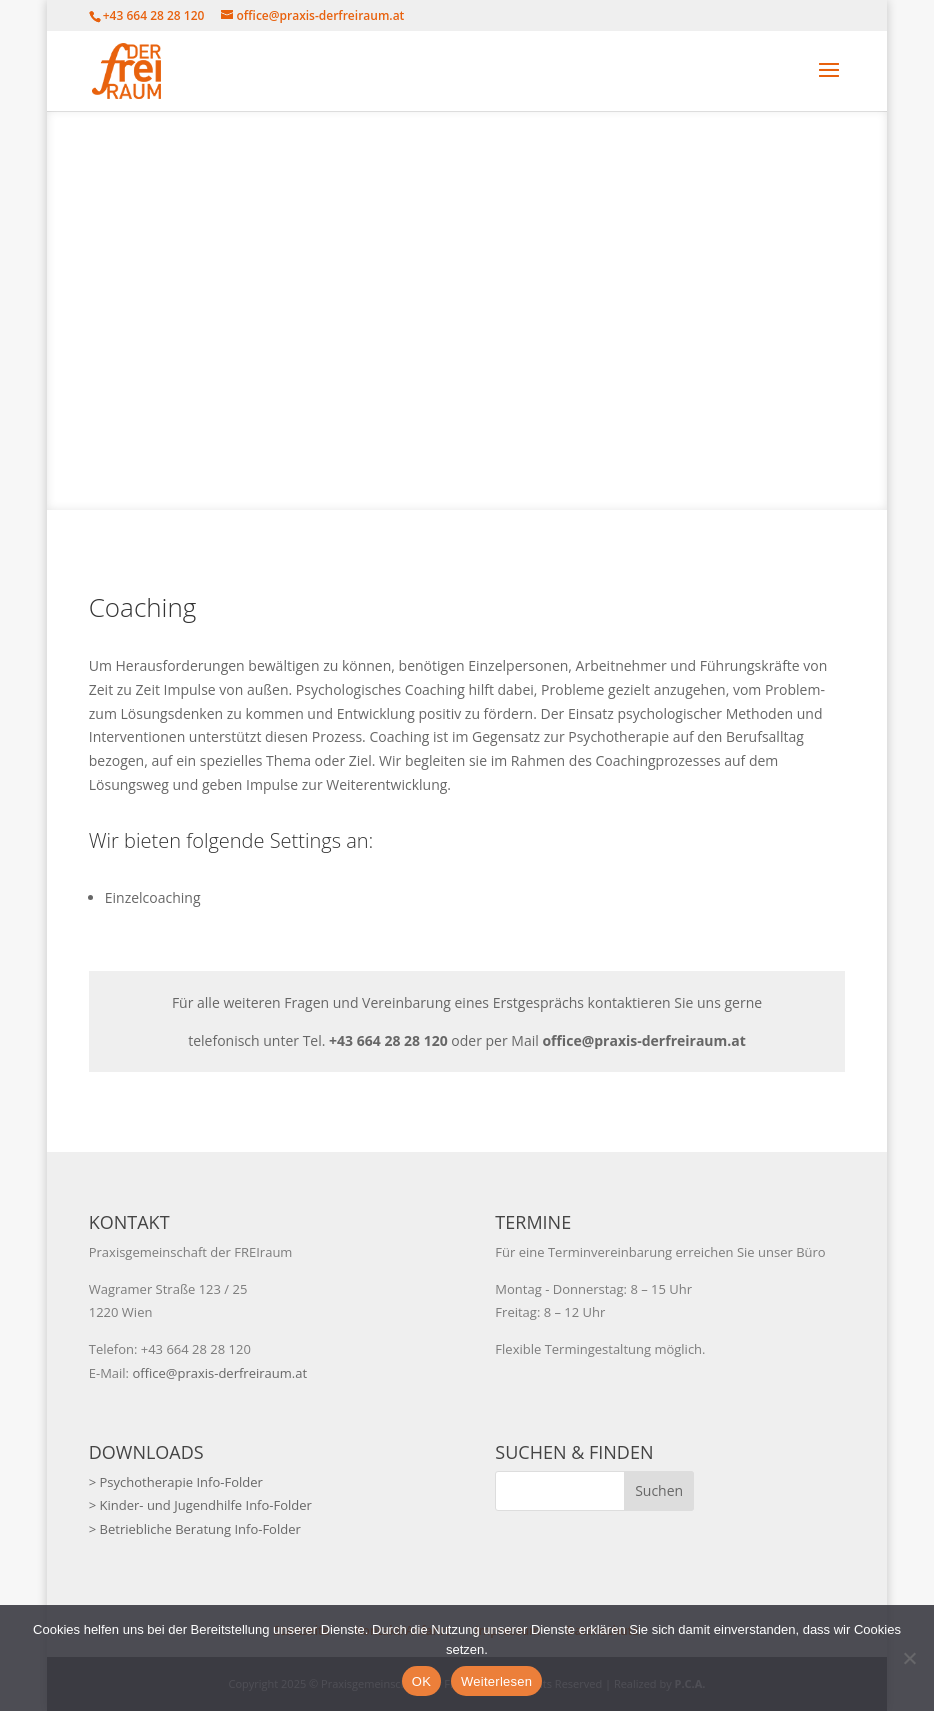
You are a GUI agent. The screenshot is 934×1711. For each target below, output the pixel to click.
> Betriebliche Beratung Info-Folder (195, 1529)
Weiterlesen (496, 1681)
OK (421, 1681)
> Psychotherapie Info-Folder (176, 1482)
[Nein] (909, 1658)
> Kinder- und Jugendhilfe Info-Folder (200, 1505)
